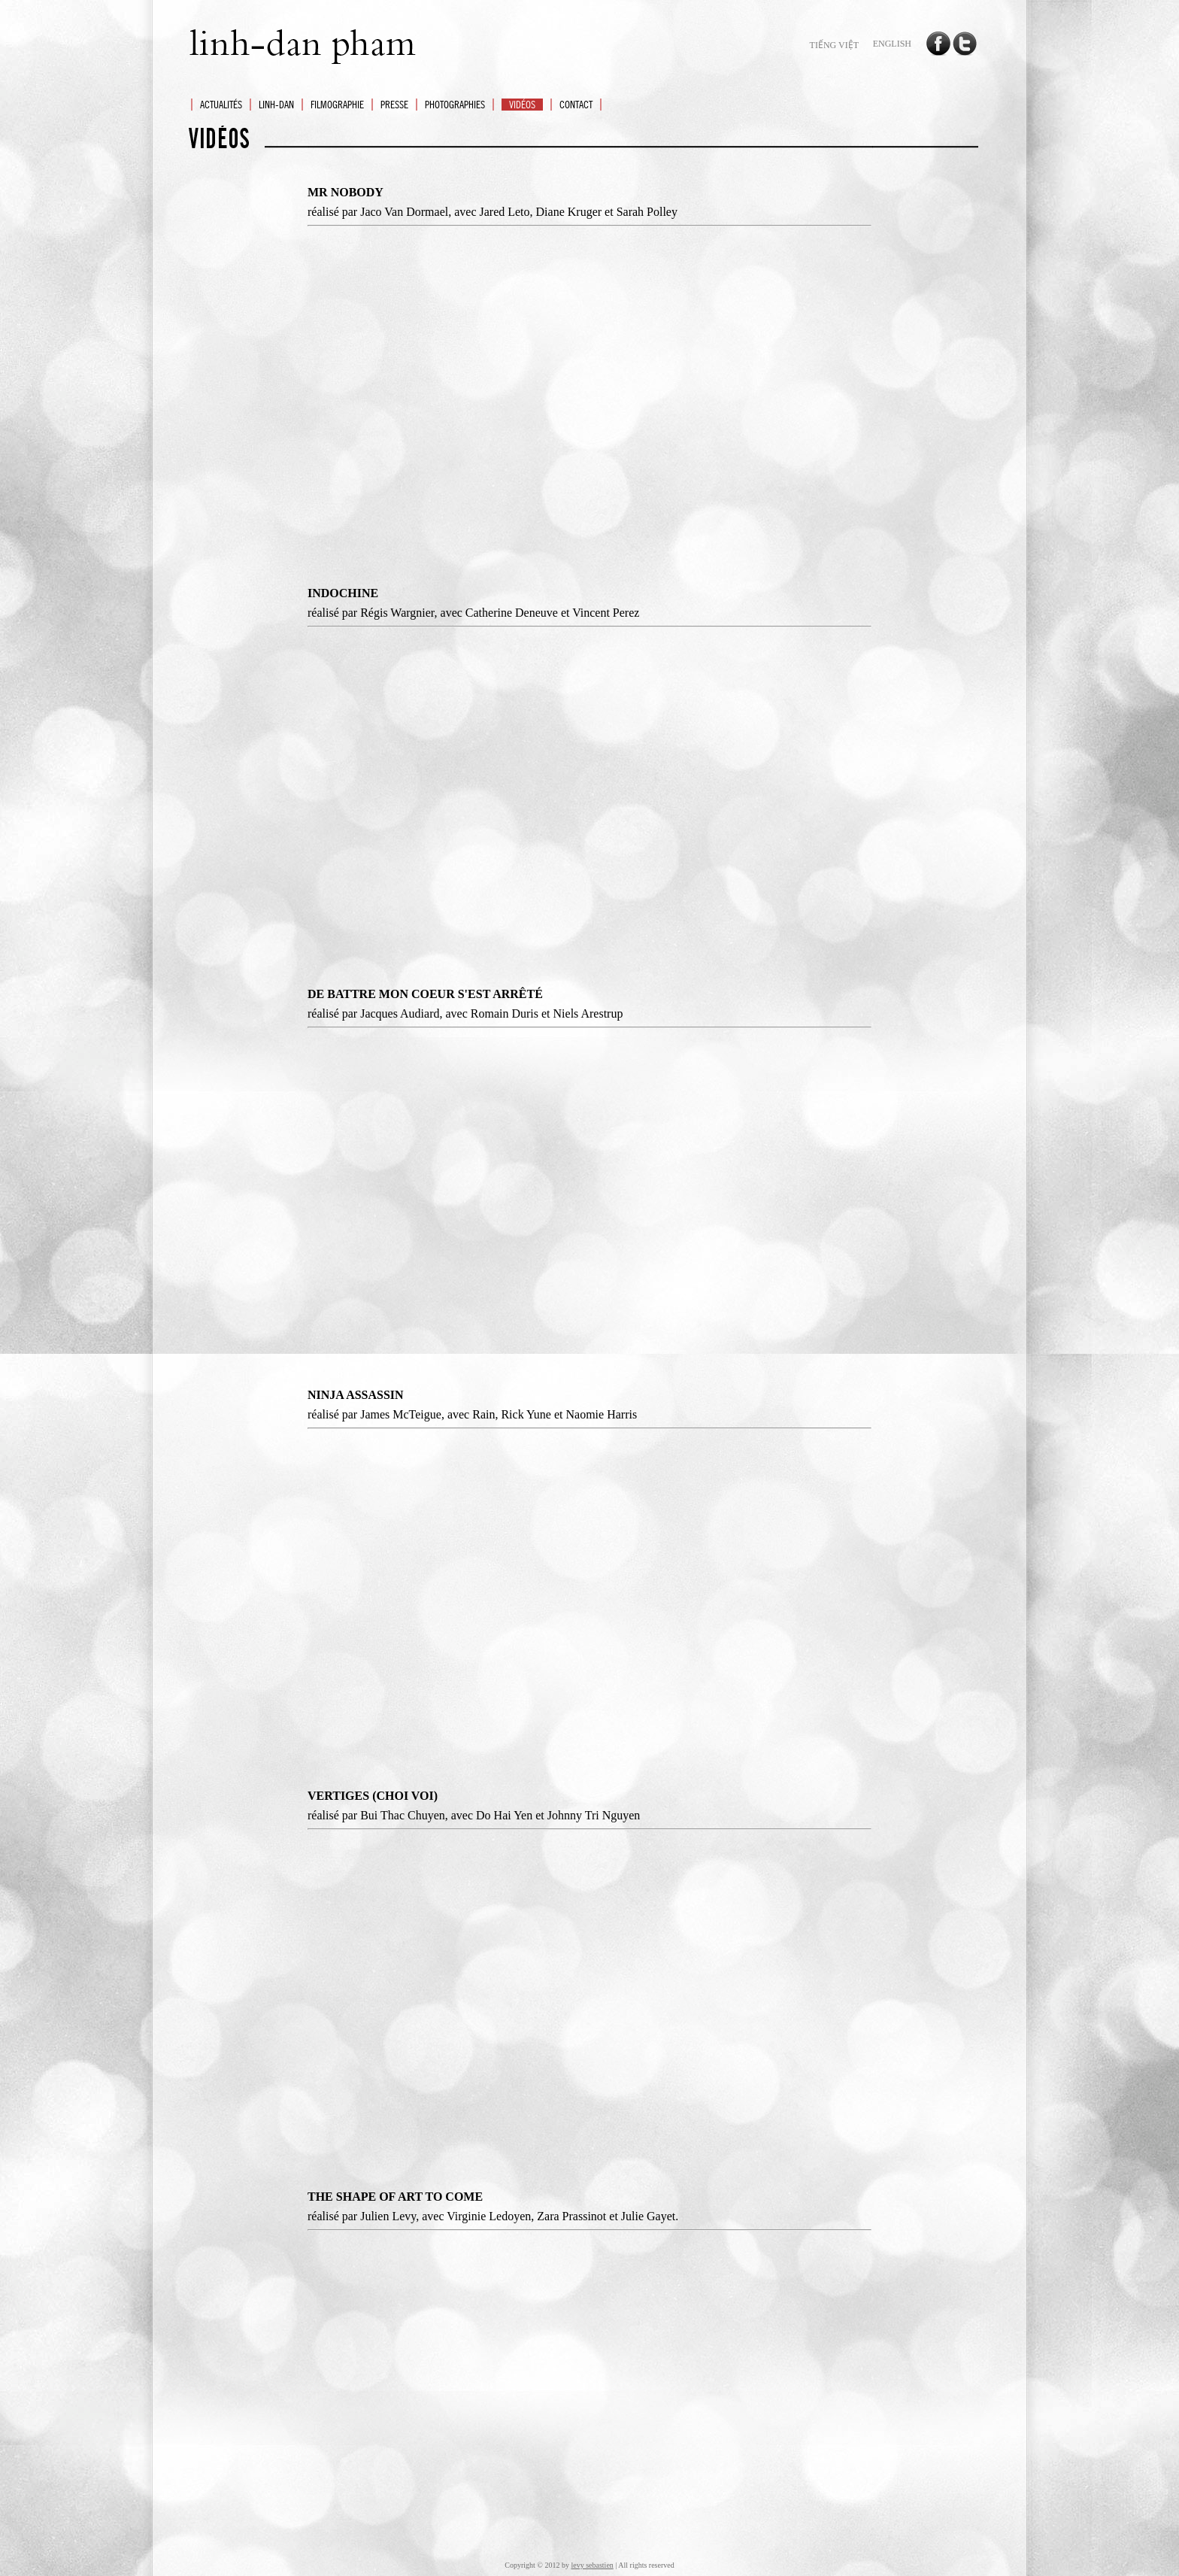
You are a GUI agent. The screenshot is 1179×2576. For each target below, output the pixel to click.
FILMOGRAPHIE (337, 105)
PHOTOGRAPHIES (455, 105)
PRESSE (394, 105)
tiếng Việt (834, 45)
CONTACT (576, 105)
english (892, 43)
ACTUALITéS (221, 105)
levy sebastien (592, 2565)
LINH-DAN (276, 105)
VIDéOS (522, 105)
